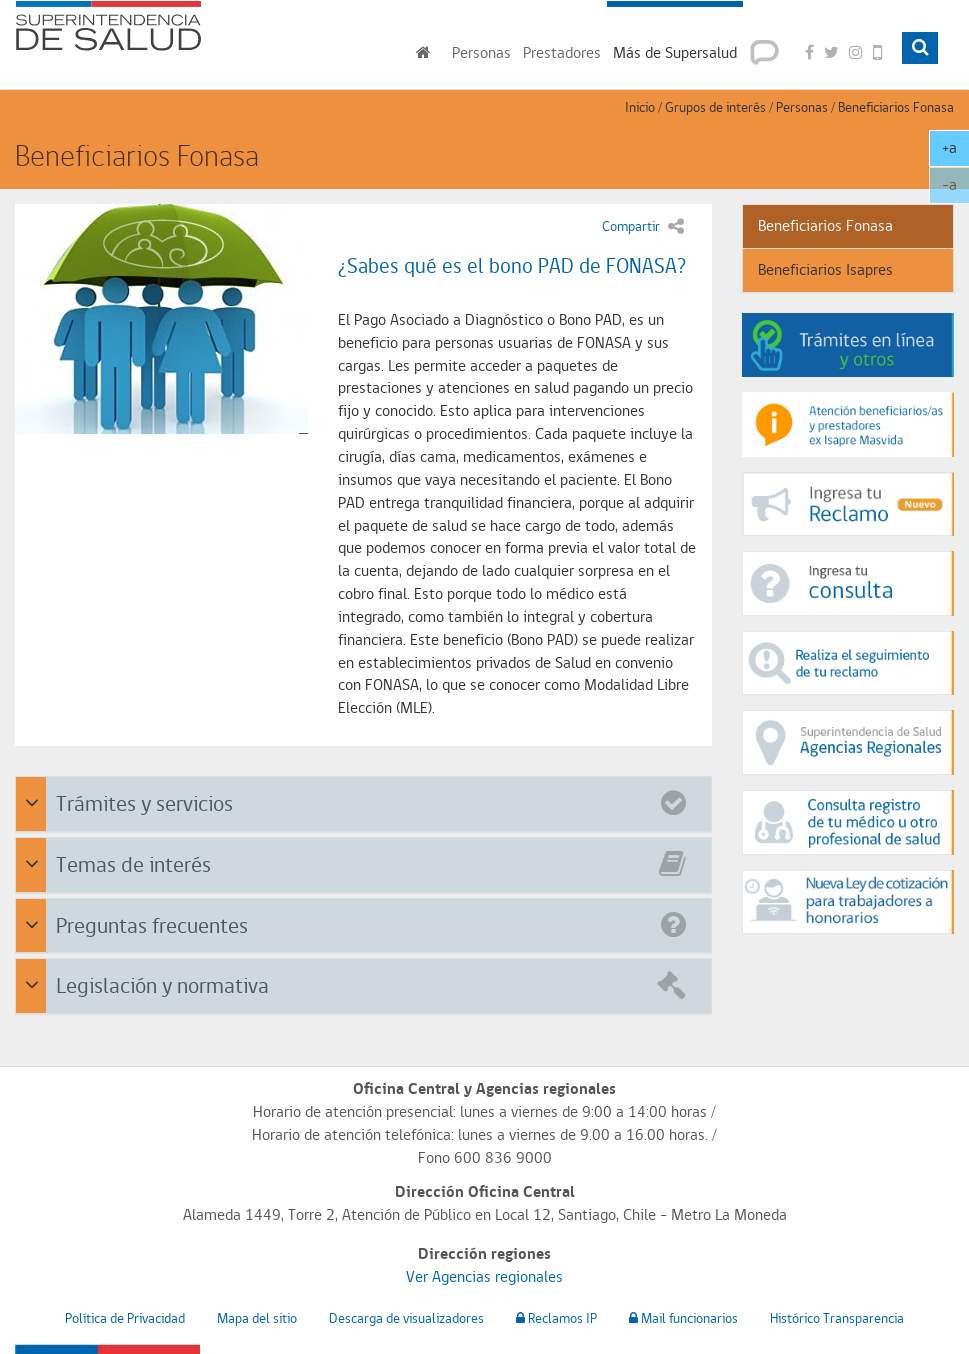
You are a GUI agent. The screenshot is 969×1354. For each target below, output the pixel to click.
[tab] (363, 804)
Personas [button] (481, 52)
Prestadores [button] (562, 52)
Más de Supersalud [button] (675, 52)
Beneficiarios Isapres (825, 269)
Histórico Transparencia (837, 1318)
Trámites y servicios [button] (366, 801)
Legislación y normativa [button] (366, 983)
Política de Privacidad (125, 1318)
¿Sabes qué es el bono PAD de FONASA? (512, 265)
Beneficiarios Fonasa (896, 107)
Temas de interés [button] (366, 862)
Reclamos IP (556, 1318)
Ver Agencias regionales (484, 1276)
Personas (802, 107)
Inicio (640, 107)
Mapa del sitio (257, 1318)
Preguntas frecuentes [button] (366, 923)
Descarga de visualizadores (406, 1318)
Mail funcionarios (683, 1318)
